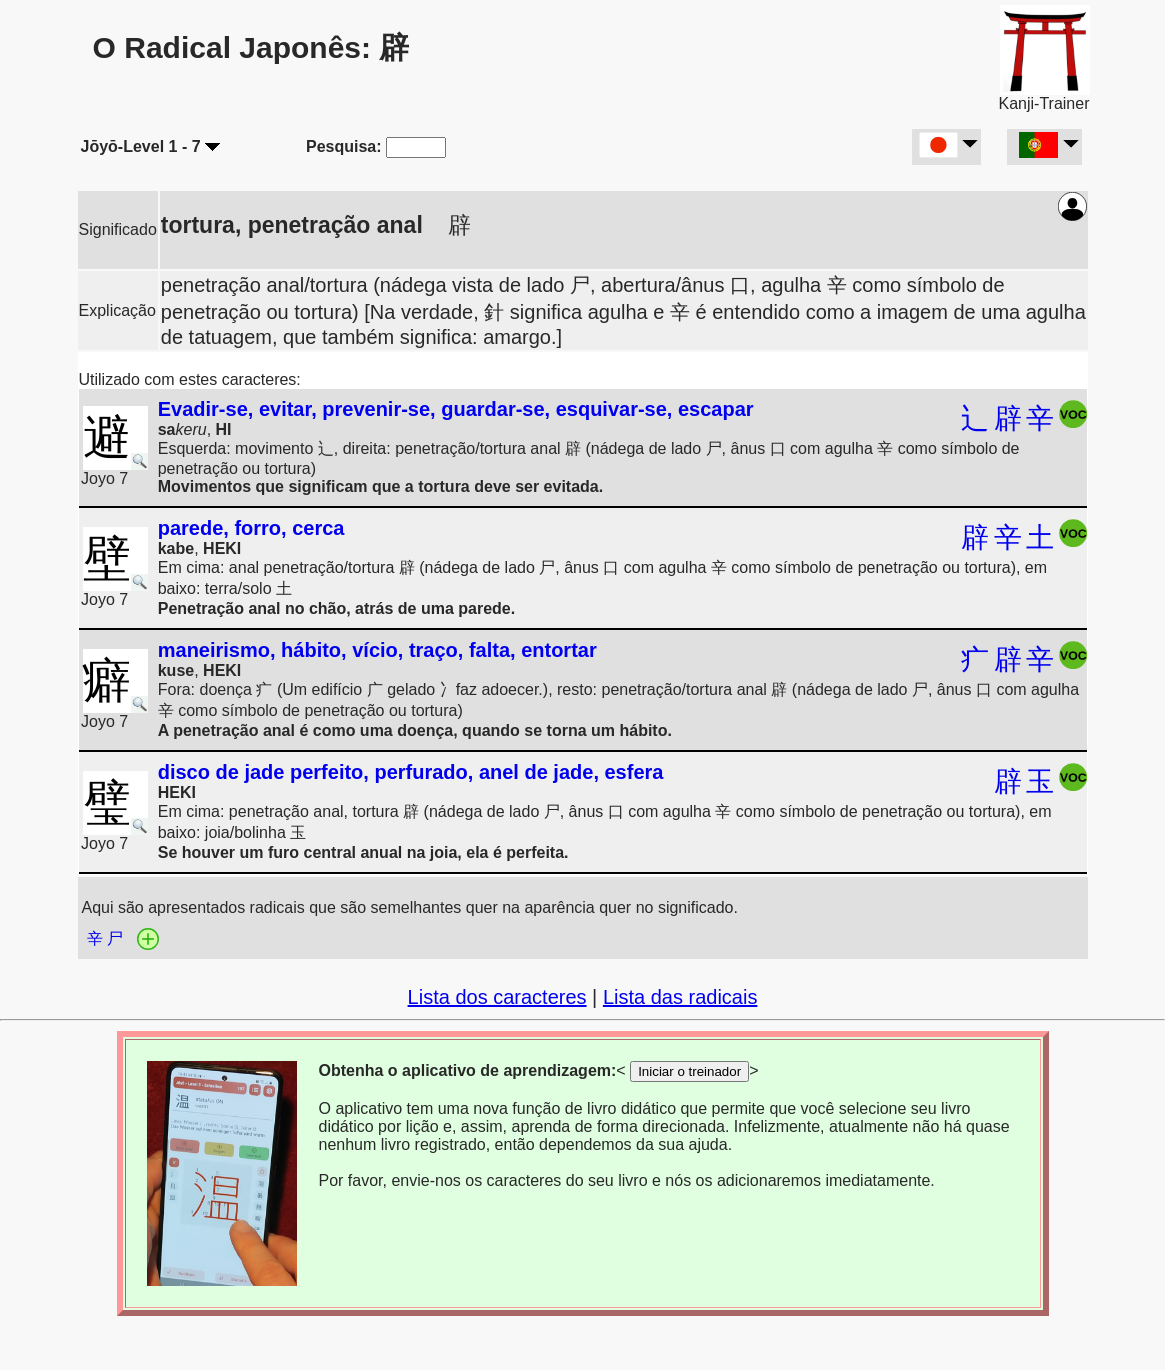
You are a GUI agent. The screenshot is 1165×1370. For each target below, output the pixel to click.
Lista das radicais (680, 997)
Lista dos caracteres (497, 997)
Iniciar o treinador (689, 1071)
